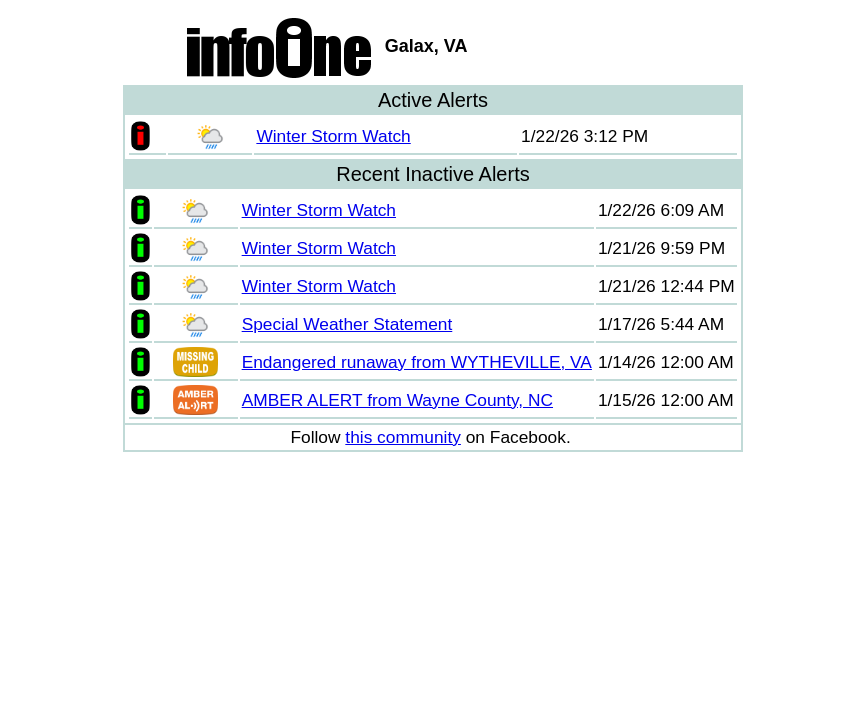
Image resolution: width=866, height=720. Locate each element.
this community (403, 437)
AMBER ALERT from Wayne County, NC (397, 400)
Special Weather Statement (347, 324)
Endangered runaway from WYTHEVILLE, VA (417, 362)
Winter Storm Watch (333, 136)
